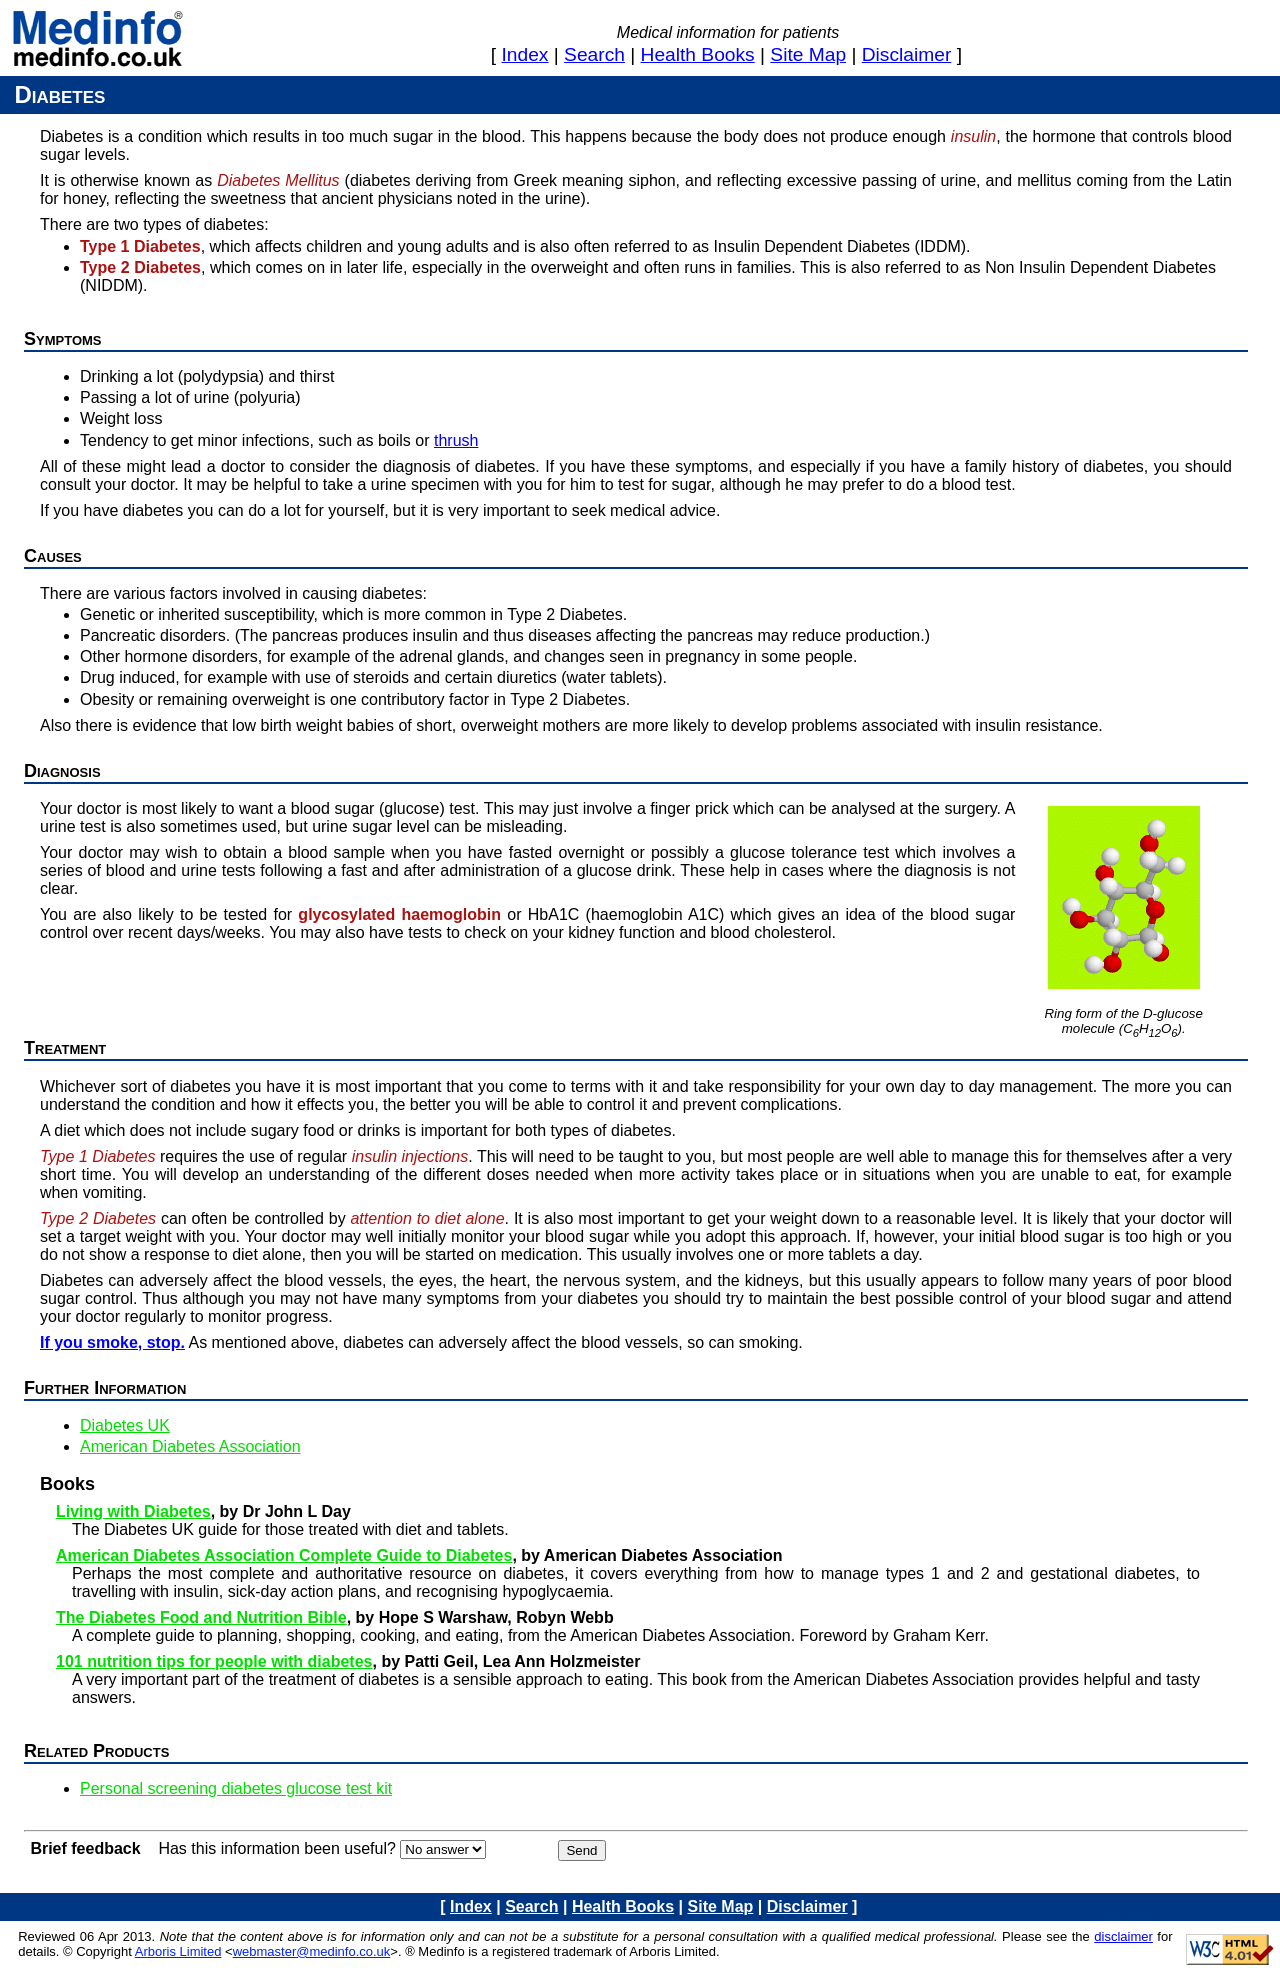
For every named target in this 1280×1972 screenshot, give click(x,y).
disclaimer (907, 54)
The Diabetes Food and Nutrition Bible (201, 1617)
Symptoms (63, 339)
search (594, 54)
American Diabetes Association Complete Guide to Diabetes (284, 1555)
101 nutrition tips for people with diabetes (214, 1661)
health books (698, 54)
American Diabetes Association (190, 1446)
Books (67, 1484)
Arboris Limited (178, 1951)
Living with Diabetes (133, 1511)
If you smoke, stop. (112, 1342)
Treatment (65, 1048)
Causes (53, 556)
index (525, 54)
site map (808, 54)
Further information (105, 1388)
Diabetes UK (125, 1425)
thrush (456, 440)
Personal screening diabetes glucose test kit (236, 1788)
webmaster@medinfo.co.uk (312, 1951)
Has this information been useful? (276, 1848)
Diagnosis (62, 771)
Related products (96, 1751)
